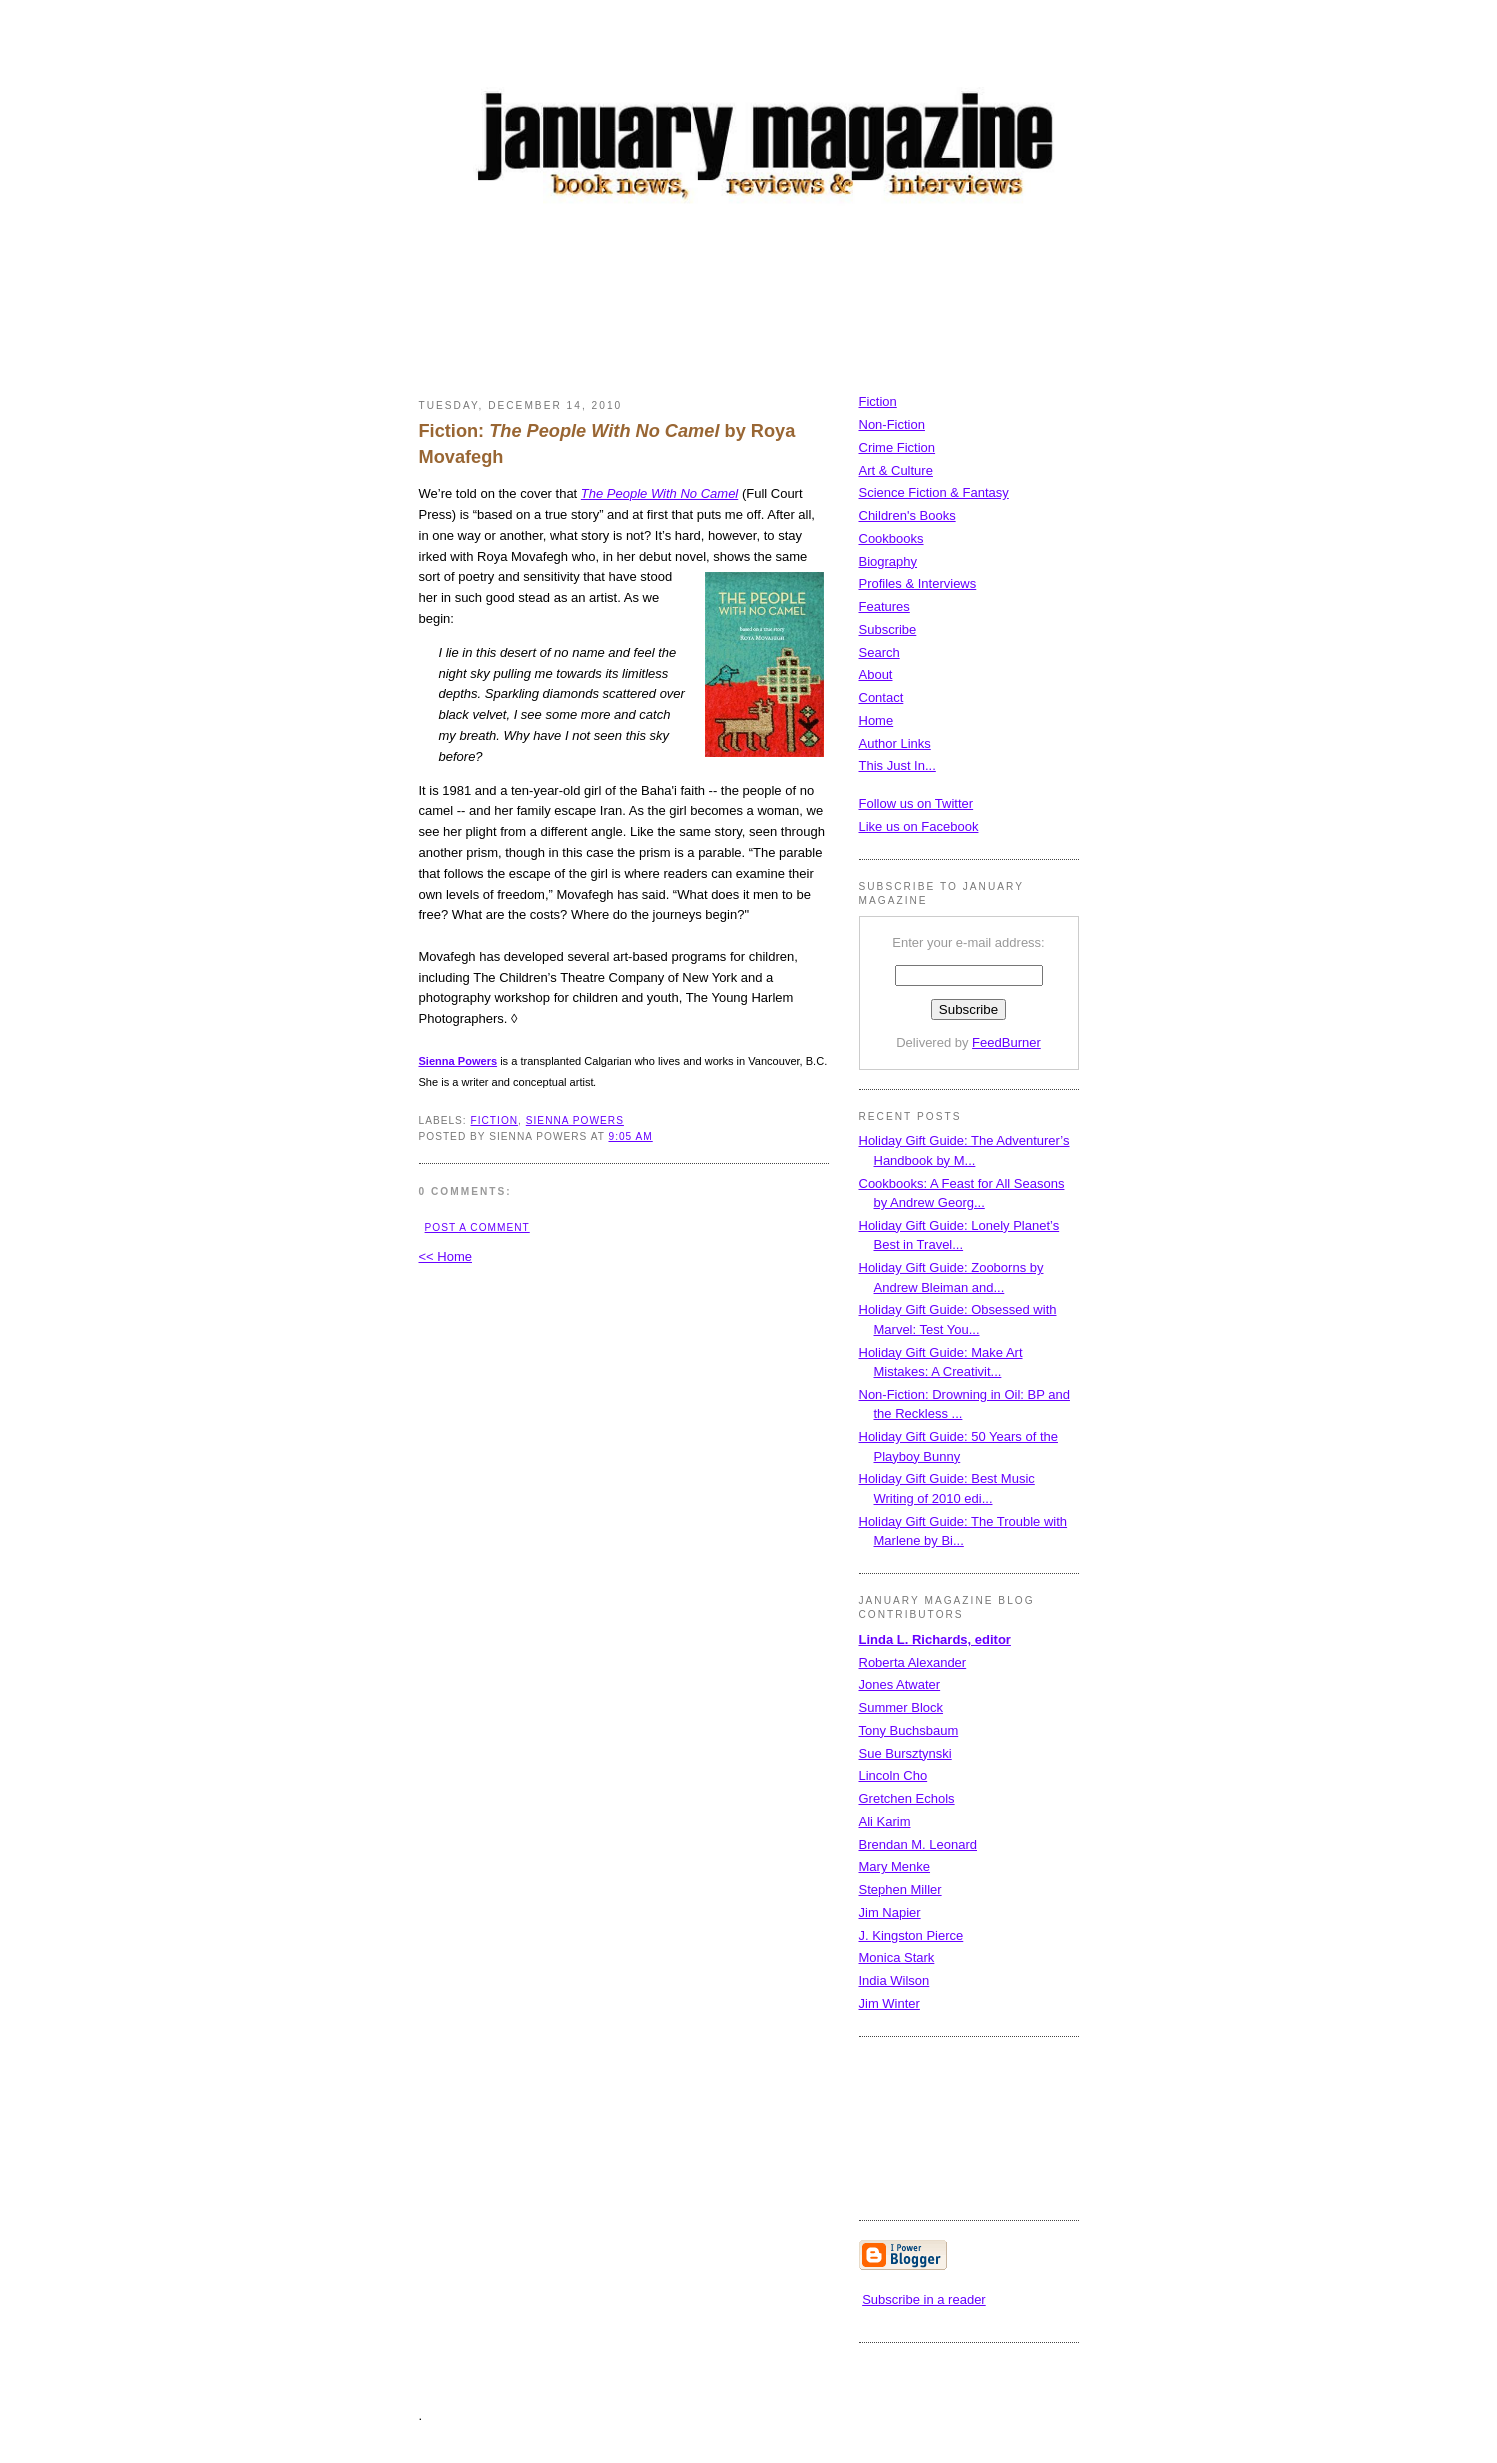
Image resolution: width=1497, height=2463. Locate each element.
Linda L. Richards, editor (935, 1639)
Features (884, 606)
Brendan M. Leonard (918, 1844)
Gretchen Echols (907, 1798)
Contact (881, 697)
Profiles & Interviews (918, 583)
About (876, 674)
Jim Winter (889, 2003)
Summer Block (901, 1707)
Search (879, 652)
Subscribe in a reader (924, 2299)
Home (876, 720)
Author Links (895, 743)
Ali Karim (885, 1821)
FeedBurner (1006, 1042)
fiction (495, 1120)
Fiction (878, 401)
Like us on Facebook (919, 826)
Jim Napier (890, 1912)
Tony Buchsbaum (909, 1730)
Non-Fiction (892, 424)
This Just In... (897, 765)
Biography (888, 561)
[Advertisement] (783, 305)
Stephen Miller (900, 1889)
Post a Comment (477, 1227)
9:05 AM (630, 1136)
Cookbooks (891, 538)
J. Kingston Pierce (911, 1935)
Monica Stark (897, 1957)
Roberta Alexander (913, 1662)
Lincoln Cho (893, 1775)
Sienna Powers (575, 1120)
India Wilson (894, 1980)
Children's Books (907, 515)
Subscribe (888, 629)
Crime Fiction (897, 447)
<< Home (445, 1256)
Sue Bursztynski (905, 1753)
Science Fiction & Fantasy (934, 492)
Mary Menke (895, 1866)
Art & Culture (896, 470)
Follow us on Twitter (916, 803)
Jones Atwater (900, 1684)
